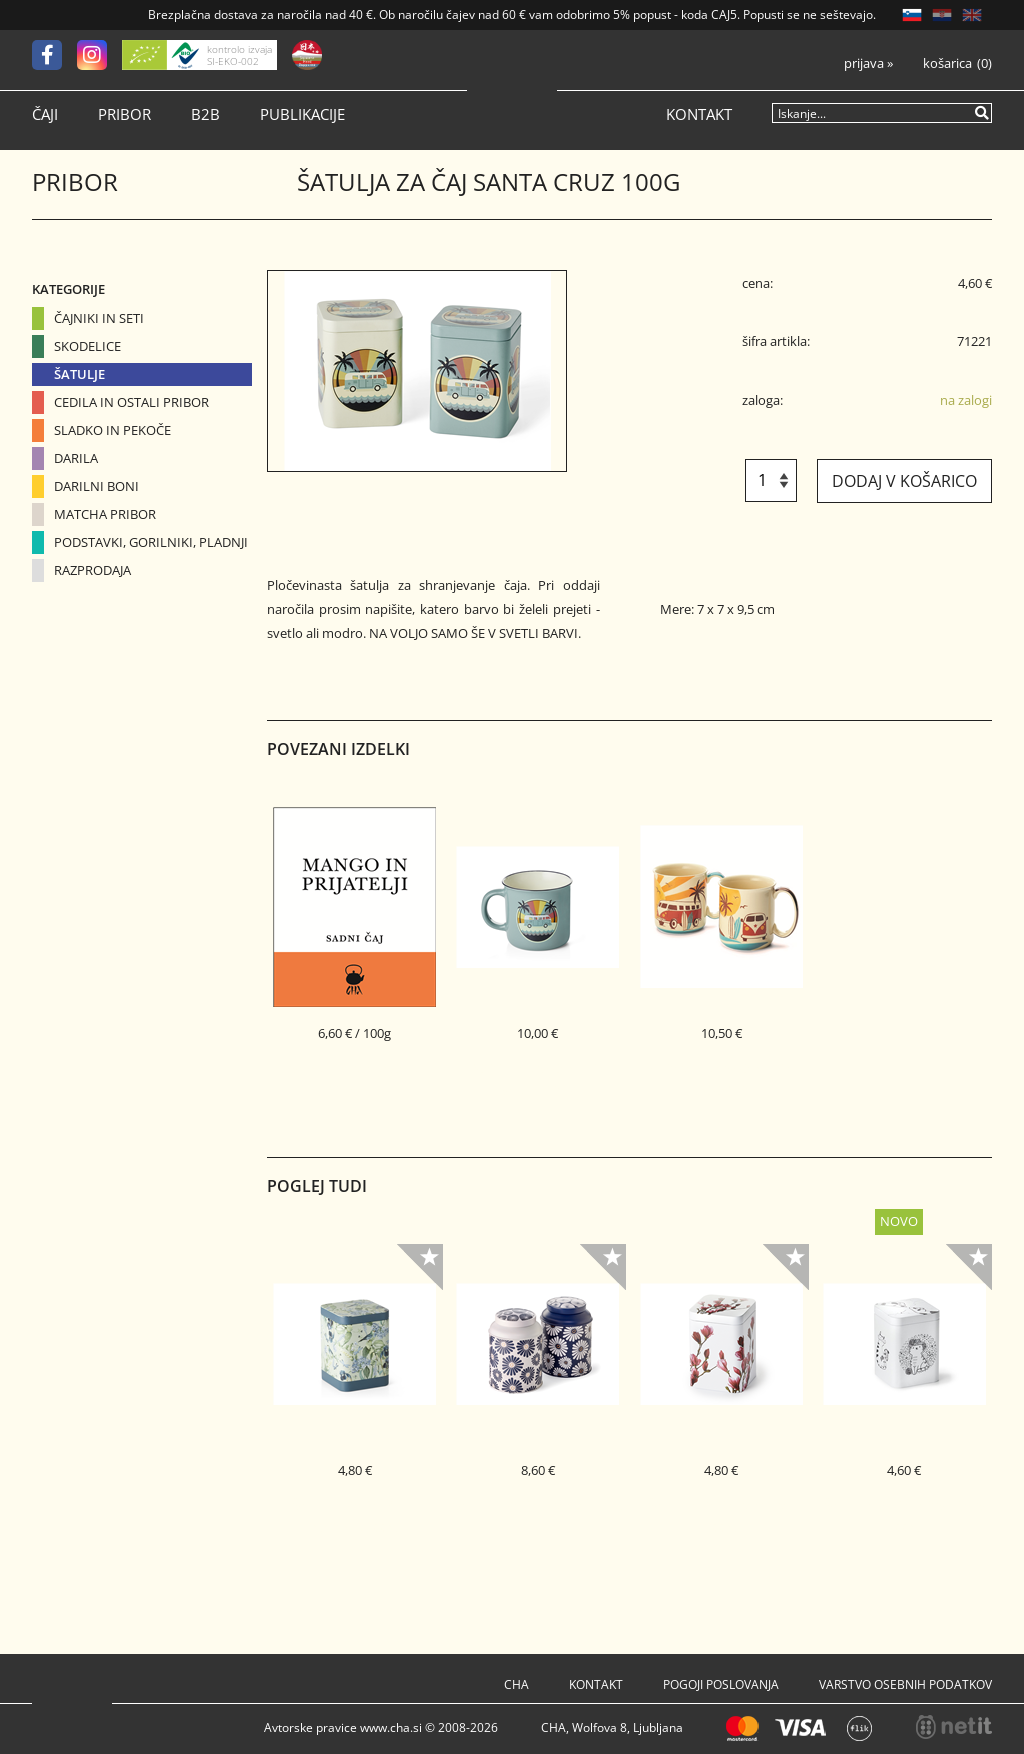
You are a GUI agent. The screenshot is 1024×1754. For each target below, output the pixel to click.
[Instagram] (99, 55)
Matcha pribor (105, 514)
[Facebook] (54, 55)
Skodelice (87, 346)
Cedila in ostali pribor (131, 402)
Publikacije (302, 114)
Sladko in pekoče (112, 430)
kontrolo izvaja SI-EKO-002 (239, 55)
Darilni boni (96, 486)
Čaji (45, 114)
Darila (76, 458)
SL (912, 15)
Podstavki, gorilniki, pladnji (151, 542)
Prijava (868, 63)
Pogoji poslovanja (721, 1684)
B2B (205, 114)
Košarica (947, 63)
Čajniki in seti (99, 318)
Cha (516, 1684)
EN (972, 15)
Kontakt (699, 114)
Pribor (124, 114)
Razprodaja (92, 570)
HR (942, 15)
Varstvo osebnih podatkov (905, 1684)
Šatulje (79, 374)
